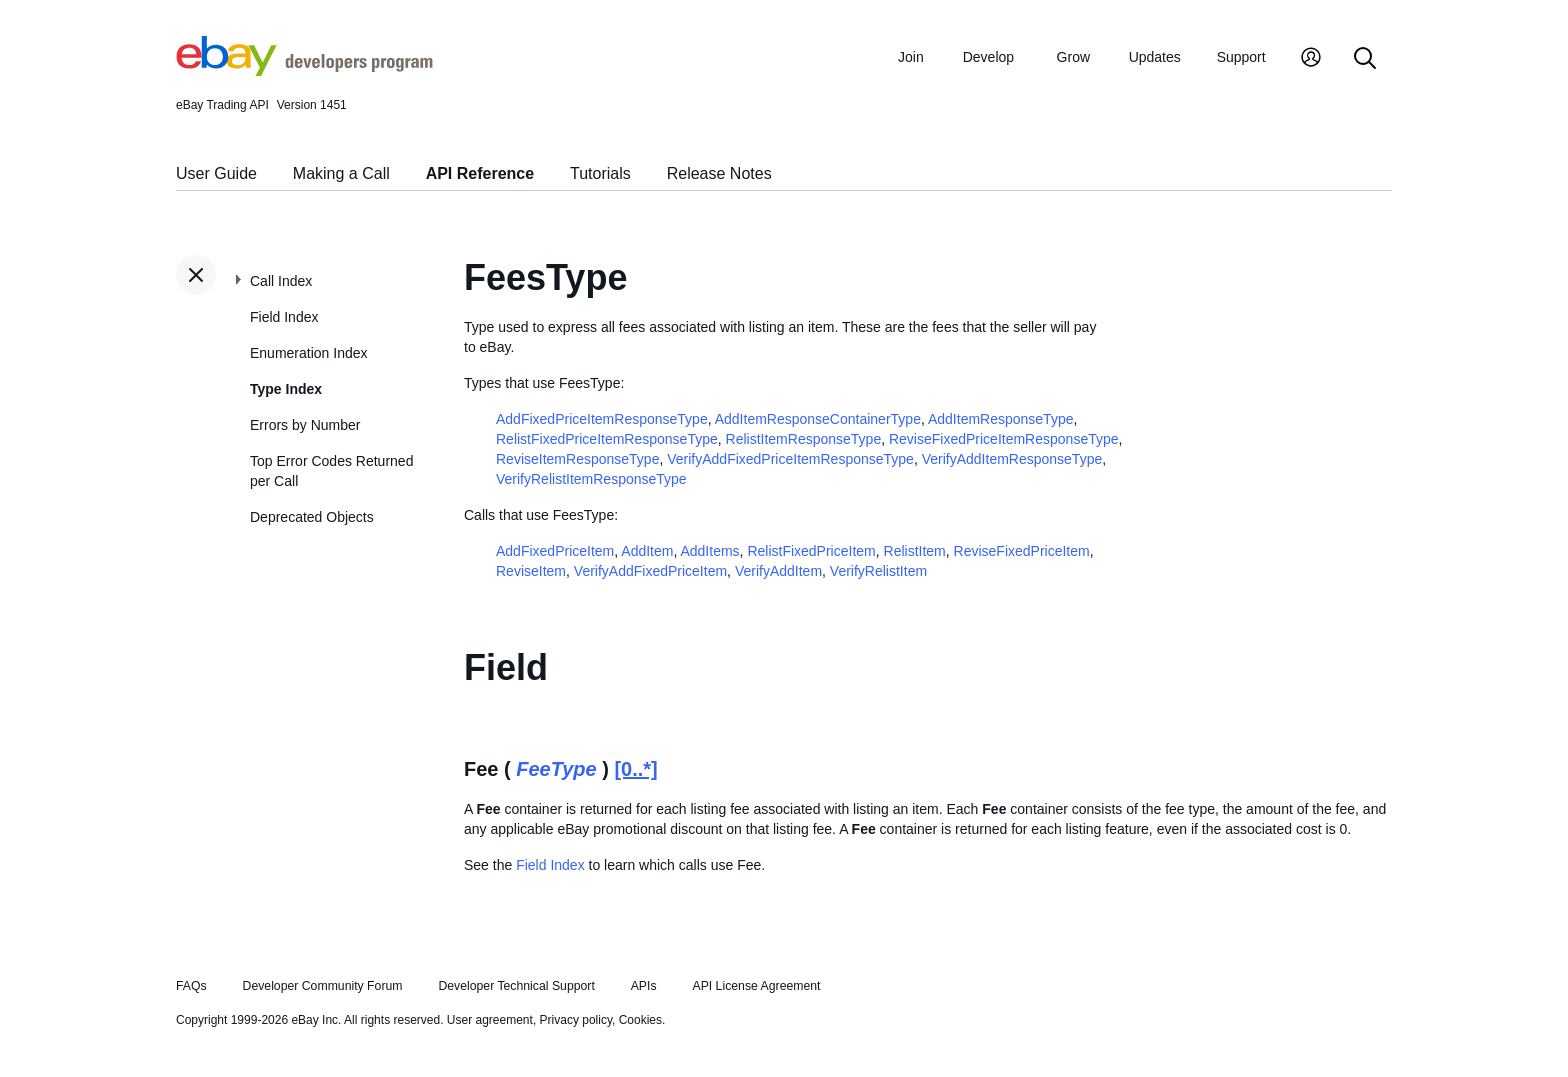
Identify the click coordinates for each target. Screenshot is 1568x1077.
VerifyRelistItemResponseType (591, 479)
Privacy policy (576, 1020)
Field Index (284, 317)
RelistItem (915, 551)
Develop (988, 57)
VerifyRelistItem (878, 571)
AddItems (709, 551)
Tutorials (600, 173)
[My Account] (1311, 59)
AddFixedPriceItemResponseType (602, 419)
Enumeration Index (309, 353)
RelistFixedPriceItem (811, 551)
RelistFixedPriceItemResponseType (607, 439)
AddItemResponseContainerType (818, 419)
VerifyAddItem (778, 571)
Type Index (286, 389)
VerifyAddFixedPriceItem (650, 571)
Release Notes (719, 173)
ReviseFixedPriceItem (1022, 551)
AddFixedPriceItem (555, 551)
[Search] (1365, 59)
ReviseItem (531, 571)
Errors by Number (305, 425)
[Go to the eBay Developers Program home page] (304, 71)
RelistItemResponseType (804, 439)
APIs (644, 986)
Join (911, 57)
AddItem (647, 551)
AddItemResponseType (1001, 419)
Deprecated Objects (312, 517)
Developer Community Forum (323, 986)
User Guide (216, 173)
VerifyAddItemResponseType (1012, 459)
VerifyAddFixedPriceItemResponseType (790, 459)
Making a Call (341, 173)
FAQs (191, 986)
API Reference (480, 173)
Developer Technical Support (516, 986)
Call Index (281, 281)
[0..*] (635, 769)
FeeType (556, 769)
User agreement (490, 1020)
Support (1241, 57)
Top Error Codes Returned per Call (331, 471)
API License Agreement (756, 986)
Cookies (640, 1020)
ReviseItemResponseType (577, 459)
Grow (1073, 57)
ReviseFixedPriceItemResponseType (1004, 439)
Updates (1155, 57)
